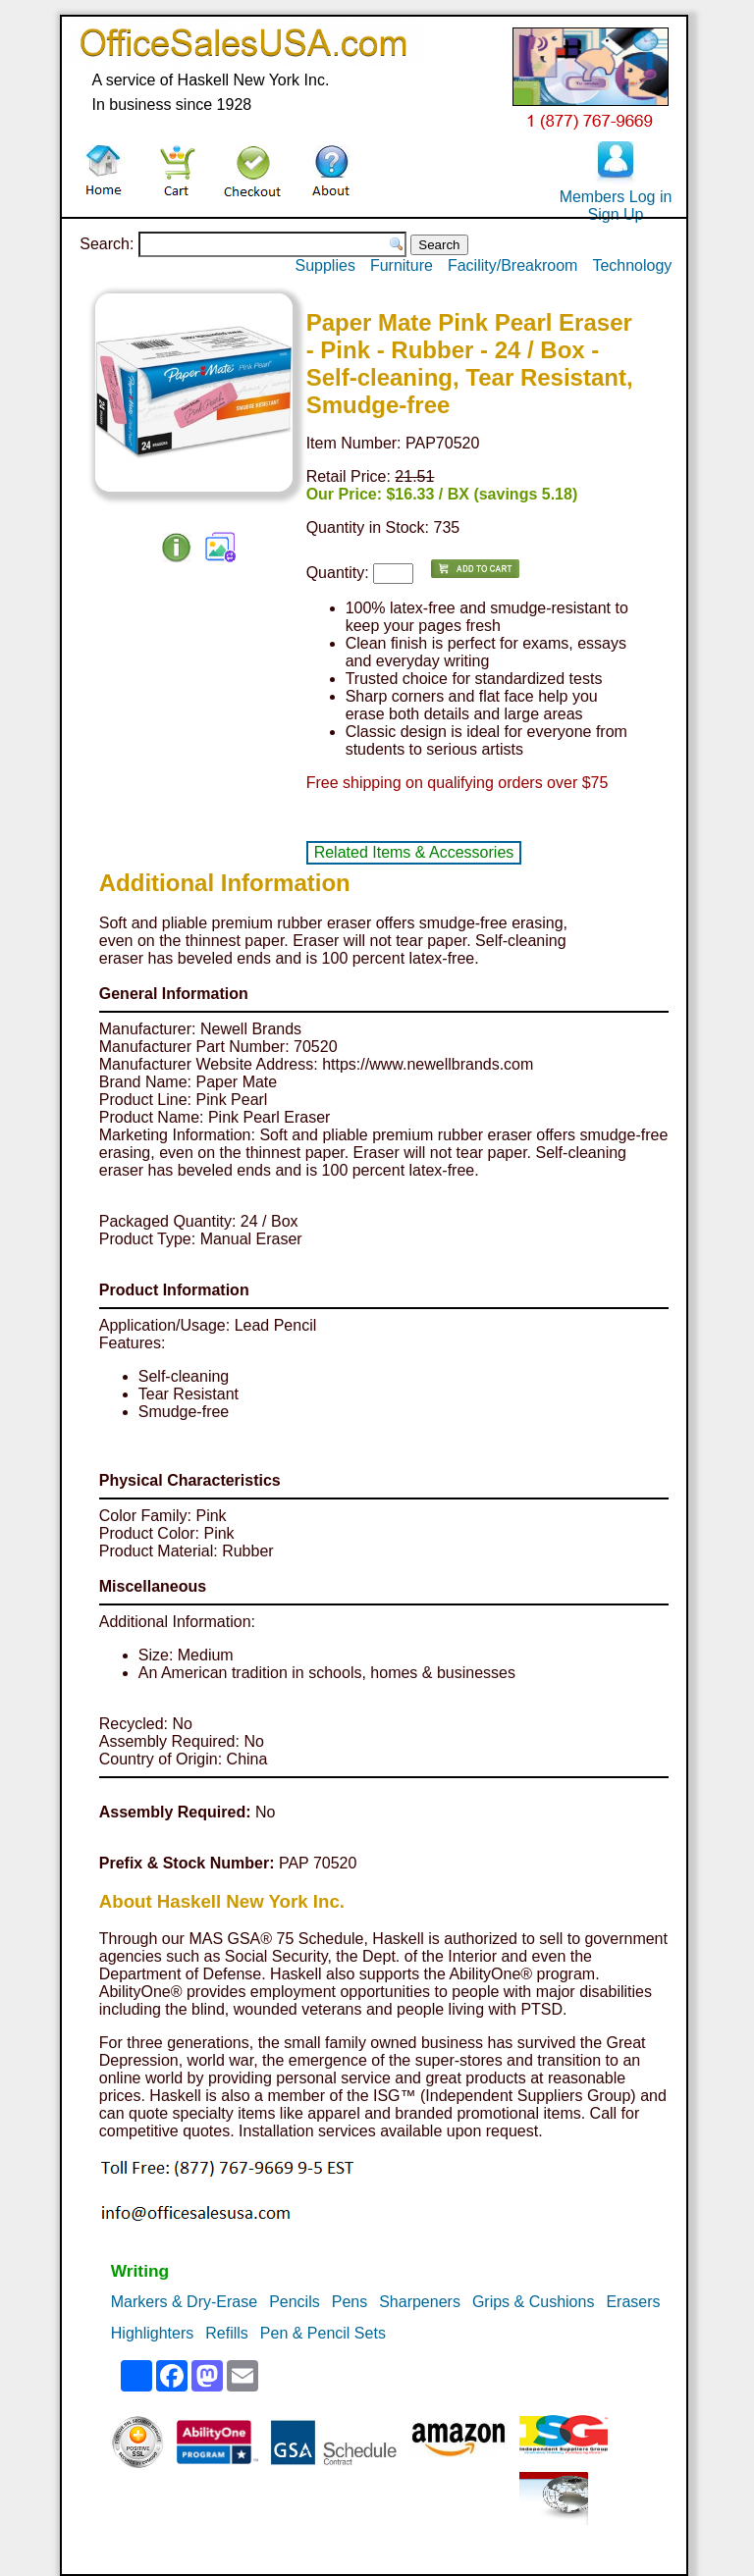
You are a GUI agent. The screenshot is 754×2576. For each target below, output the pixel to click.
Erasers (633, 2301)
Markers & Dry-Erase (184, 2301)
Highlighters (152, 2333)
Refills (226, 2333)
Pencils (294, 2301)
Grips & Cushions (533, 2301)
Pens (349, 2301)
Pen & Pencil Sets (323, 2333)
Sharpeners (419, 2301)
